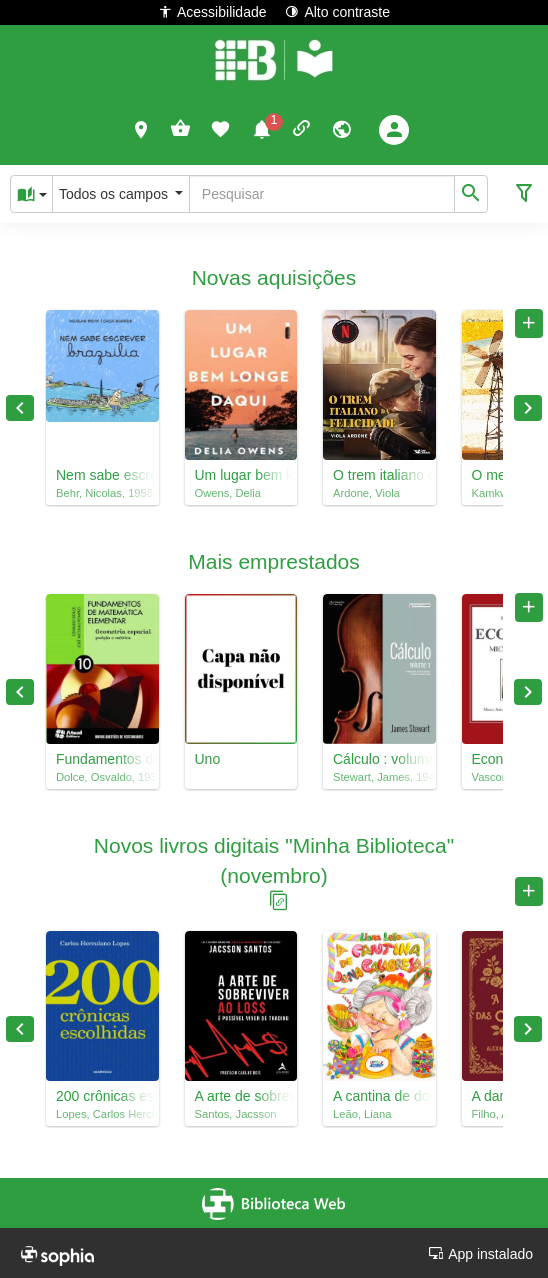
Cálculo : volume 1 (379, 759)
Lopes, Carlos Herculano (102, 1114)
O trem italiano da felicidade (379, 475)
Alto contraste (337, 11)
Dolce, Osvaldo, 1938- (102, 777)
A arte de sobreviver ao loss (241, 1096)
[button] (141, 129)
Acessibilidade (212, 11)
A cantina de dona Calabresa (379, 1096)
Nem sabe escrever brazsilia (102, 475)
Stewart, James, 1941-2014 (379, 777)
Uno (208, 759)
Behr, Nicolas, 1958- (102, 493)
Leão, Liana (362, 1114)
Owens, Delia (228, 493)
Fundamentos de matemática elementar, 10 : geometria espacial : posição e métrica (102, 759)
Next (528, 408)
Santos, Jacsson (236, 1114)
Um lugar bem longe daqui (241, 475)
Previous (20, 408)
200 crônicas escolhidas (102, 1096)
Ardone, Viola (366, 493)
